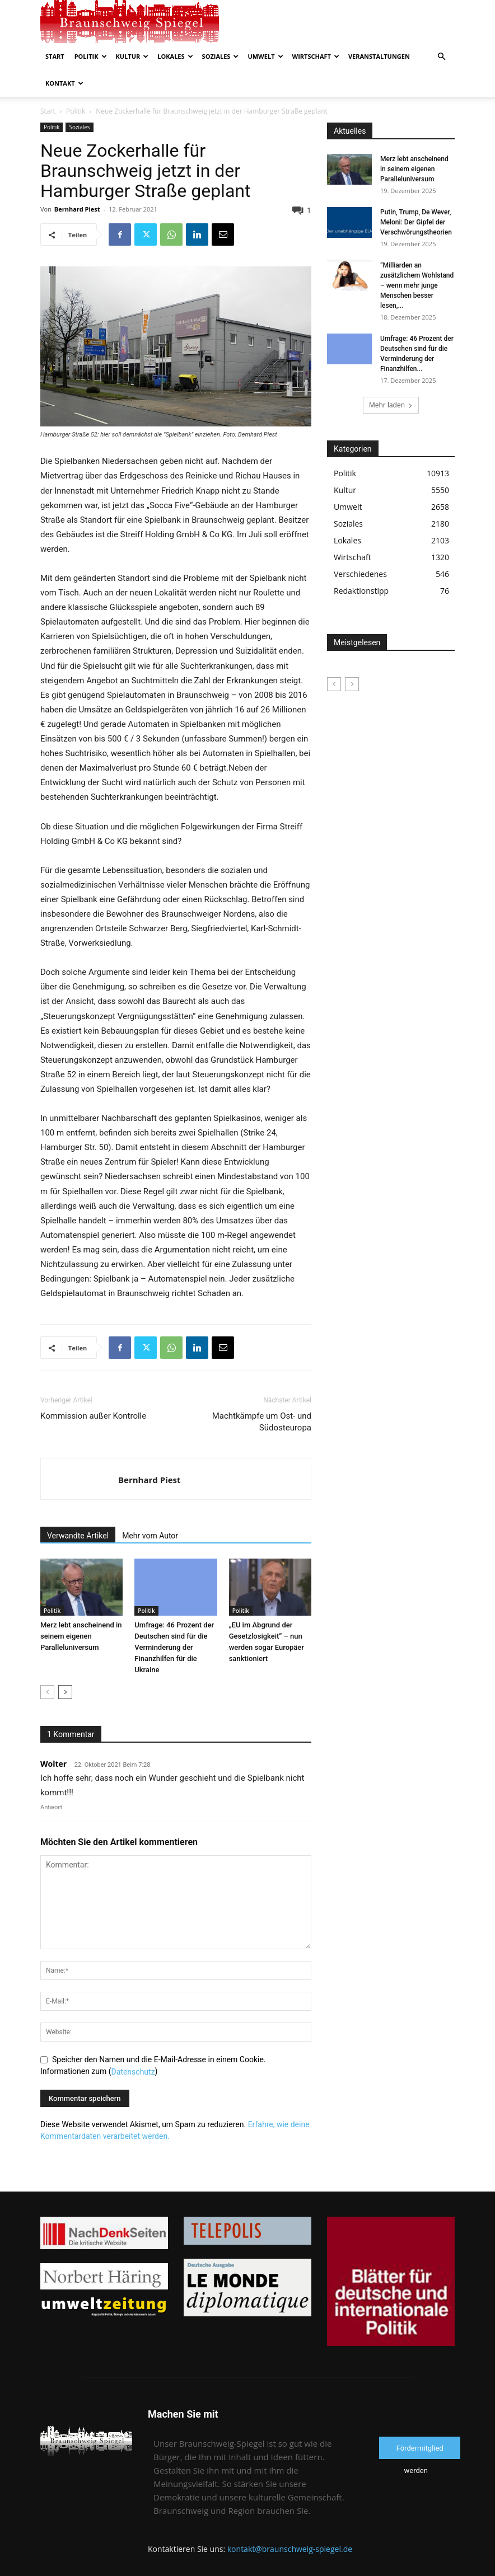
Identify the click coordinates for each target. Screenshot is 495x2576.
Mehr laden (391, 405)
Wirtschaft (315, 56)
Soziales (220, 56)
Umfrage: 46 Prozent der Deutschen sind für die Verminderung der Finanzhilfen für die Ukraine (174, 1647)
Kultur (132, 56)
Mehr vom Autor (150, 1535)
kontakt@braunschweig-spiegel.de (289, 2549)
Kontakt (64, 83)
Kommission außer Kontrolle (93, 1416)
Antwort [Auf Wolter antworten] (51, 1807)
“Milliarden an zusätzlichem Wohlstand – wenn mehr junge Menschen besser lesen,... (417, 285)
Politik (90, 56)
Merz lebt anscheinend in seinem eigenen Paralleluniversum (81, 1636)
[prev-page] (47, 1692)
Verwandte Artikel (78, 1535)
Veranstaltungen (379, 56)
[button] (441, 56)
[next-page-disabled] (352, 684)
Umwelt (265, 56)
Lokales (175, 56)
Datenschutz (133, 2071)
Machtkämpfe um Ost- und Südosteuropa (261, 1422)
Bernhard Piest (77, 209)
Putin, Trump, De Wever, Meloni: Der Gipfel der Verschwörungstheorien (416, 222)
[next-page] (65, 1692)
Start (54, 56)
